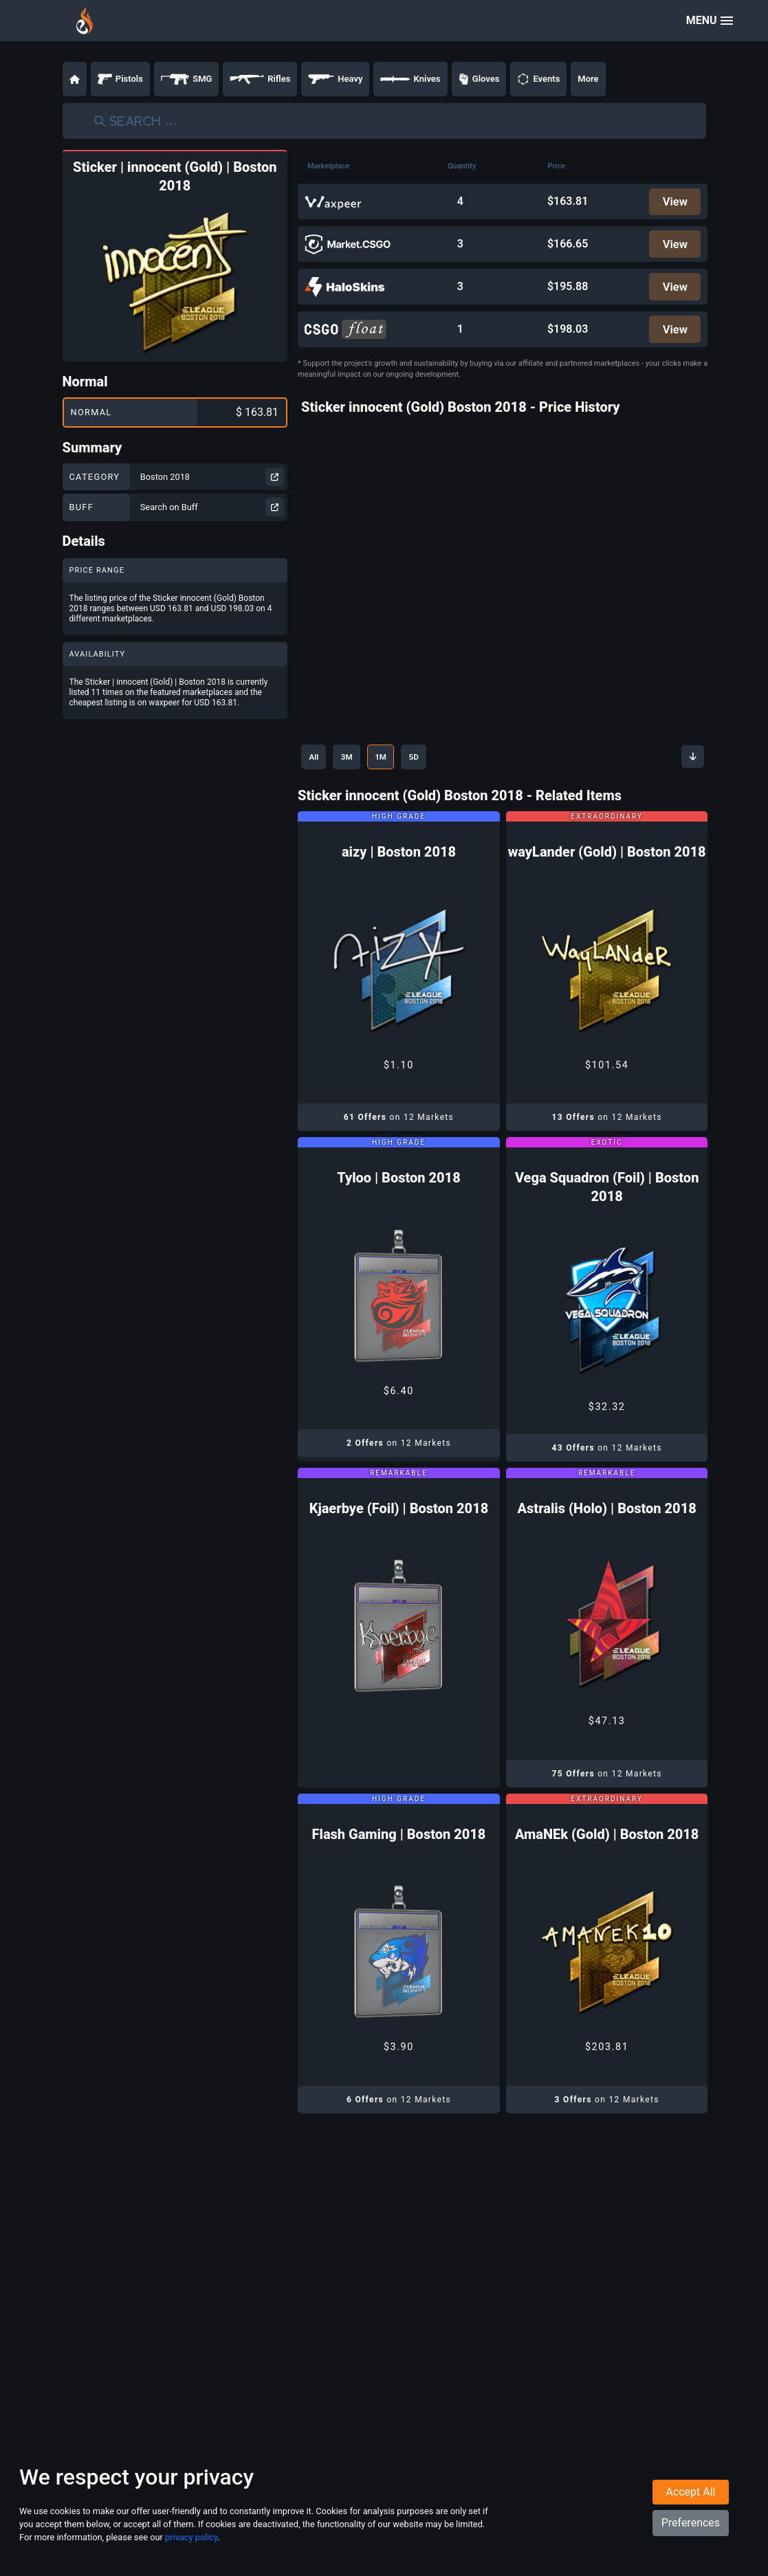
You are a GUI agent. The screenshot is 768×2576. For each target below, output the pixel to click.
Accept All (690, 2508)
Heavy (335, 79)
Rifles (260, 79)
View (673, 201)
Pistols (120, 79)
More (588, 79)
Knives (410, 79)
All (317, 762)
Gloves (479, 79)
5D (440, 762)
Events (538, 79)
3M (358, 762)
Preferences (690, 2539)
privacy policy (191, 2554)
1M (399, 762)
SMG (186, 79)
